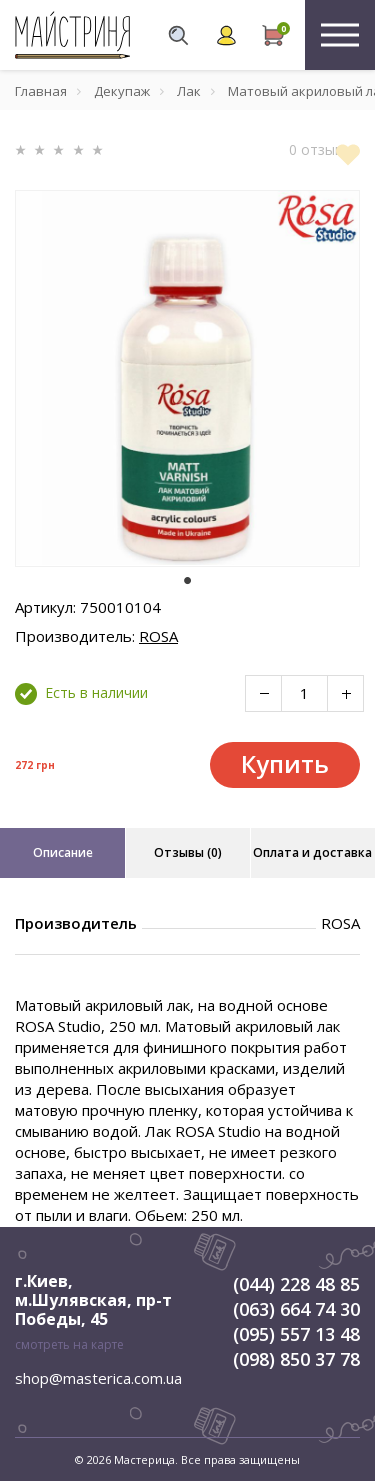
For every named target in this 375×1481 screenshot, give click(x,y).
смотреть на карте (69, 1344)
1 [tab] (188, 581)
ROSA (158, 636)
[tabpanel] (187, 378)
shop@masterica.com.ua (98, 1378)
